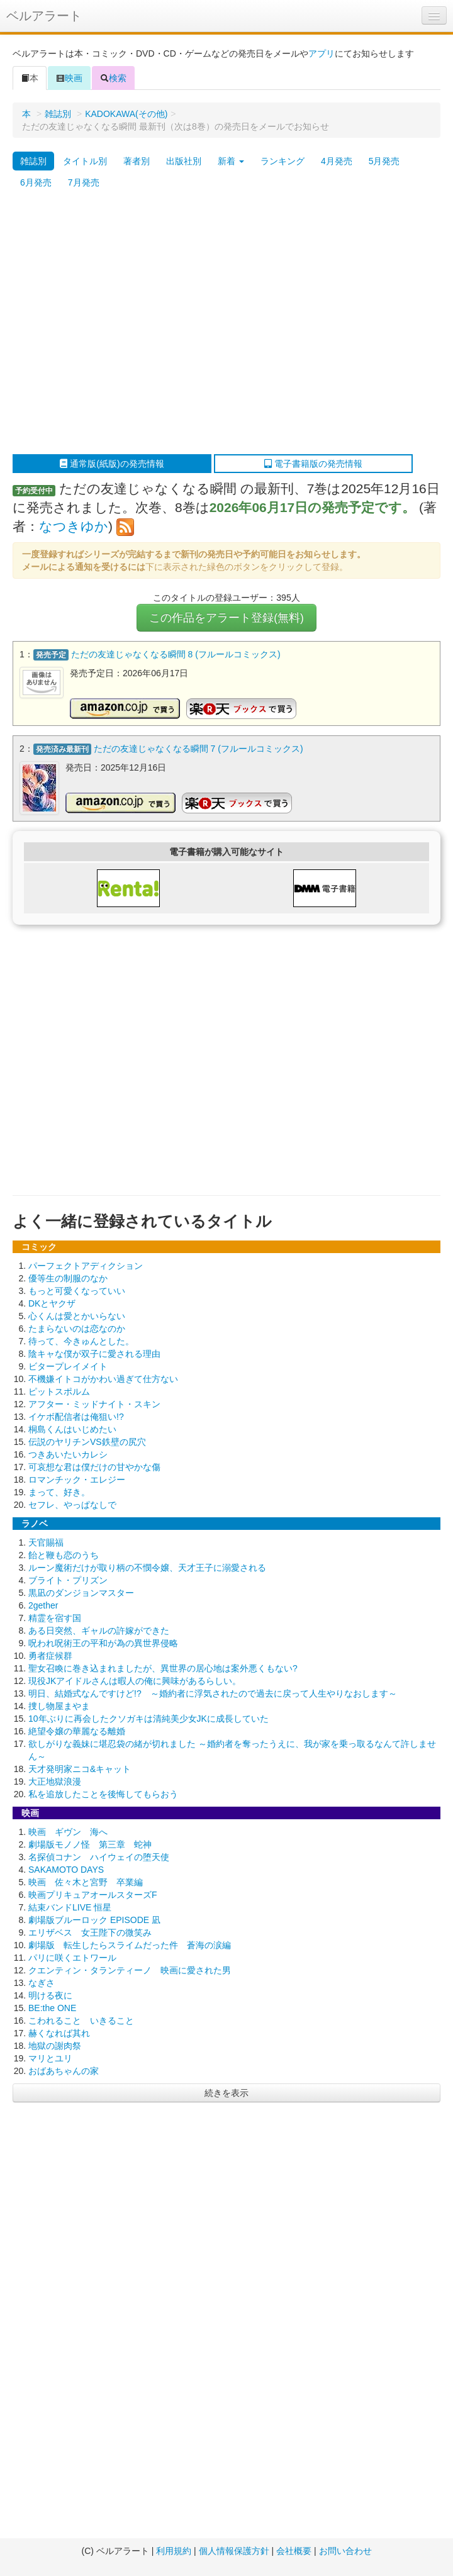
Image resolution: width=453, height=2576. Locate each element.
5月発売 (384, 161)
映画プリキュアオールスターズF (92, 1895)
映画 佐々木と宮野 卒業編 (85, 1882)
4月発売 (336, 161)
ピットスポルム (59, 1391)
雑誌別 (58, 114)
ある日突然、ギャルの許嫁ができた (98, 1630)
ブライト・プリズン (68, 1580)
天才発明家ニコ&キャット (79, 1769)
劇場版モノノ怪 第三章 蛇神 (90, 1844)
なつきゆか (73, 526)
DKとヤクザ (52, 1303)
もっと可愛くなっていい (76, 1291)
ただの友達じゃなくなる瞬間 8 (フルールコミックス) (176, 654)
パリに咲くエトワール (72, 1958)
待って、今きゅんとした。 (81, 1341)
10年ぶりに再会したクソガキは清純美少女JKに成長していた (148, 1719)
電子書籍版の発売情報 (313, 464)
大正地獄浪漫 (54, 1781)
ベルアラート (44, 16)
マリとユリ (50, 2058)
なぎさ (41, 1983)
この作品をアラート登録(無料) (226, 617)
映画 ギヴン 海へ (68, 1832)
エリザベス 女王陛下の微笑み (90, 1932)
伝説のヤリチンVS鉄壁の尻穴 (87, 1442)
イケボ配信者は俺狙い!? (76, 1417)
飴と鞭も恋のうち (63, 1555)
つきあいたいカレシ (68, 1454)
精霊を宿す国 (54, 1618)
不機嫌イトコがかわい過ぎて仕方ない (103, 1379)
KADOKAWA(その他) (126, 114)
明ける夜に (50, 1995)
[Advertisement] (118, 324)
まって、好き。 (59, 1492)
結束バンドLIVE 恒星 (69, 1907)
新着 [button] (231, 161)
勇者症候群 (50, 1656)
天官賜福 (46, 1542)
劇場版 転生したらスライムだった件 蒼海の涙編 (129, 1945)
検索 (113, 78)
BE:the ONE (52, 2008)
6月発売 (36, 182)
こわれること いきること (81, 2021)
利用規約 (173, 2551)
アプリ (321, 53)
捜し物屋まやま (59, 1706)
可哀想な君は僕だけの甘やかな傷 (94, 1467)
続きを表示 (226, 2093)
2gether (43, 1605)
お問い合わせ (345, 2551)
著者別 (136, 161)
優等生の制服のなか (68, 1278)
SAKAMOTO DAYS (66, 1870)
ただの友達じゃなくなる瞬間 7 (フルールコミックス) (198, 749)
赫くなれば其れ (59, 2033)
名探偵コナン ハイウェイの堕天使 (98, 1857)
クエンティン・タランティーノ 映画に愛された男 (129, 1970)
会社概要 (293, 2551)
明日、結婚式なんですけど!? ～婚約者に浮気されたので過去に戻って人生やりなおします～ (212, 1693)
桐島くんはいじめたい (72, 1429)
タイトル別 (85, 161)
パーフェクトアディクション (85, 1266)
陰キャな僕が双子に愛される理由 (94, 1354)
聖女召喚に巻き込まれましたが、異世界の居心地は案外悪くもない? (163, 1668)
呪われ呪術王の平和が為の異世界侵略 (103, 1643)
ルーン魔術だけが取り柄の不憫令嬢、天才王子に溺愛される (147, 1568)
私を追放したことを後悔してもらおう (103, 1794)
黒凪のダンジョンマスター (81, 1593)
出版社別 (183, 161)
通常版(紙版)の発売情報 (112, 464)
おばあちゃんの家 (63, 2071)
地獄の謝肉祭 (54, 2046)
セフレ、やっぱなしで (72, 1505)
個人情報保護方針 (234, 2551)
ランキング (282, 161)
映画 (69, 78)
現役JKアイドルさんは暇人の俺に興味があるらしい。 (134, 1681)
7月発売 (83, 182)
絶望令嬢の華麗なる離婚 (76, 1731)
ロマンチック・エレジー (76, 1480)
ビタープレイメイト (68, 1366)
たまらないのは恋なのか (76, 1329)
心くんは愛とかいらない (76, 1316)
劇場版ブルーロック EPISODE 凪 (94, 1920)
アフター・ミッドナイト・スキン (94, 1404)
